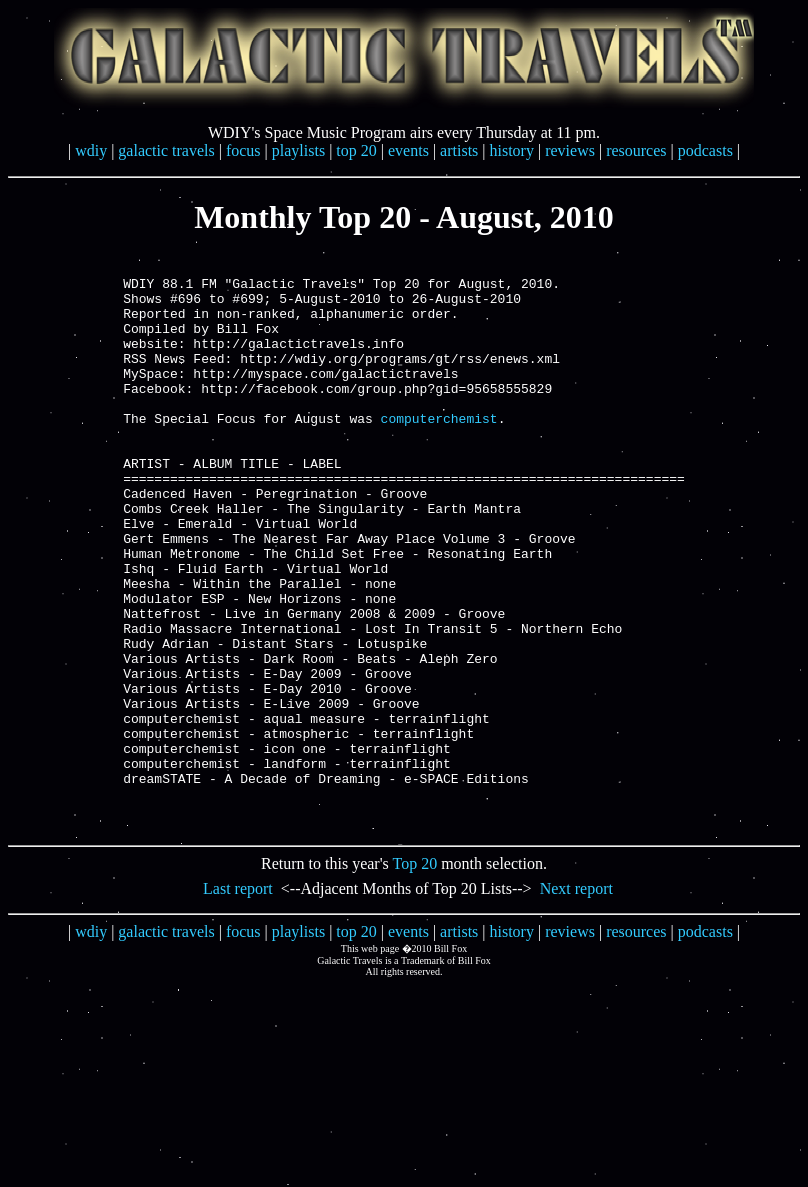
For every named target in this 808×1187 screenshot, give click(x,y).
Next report (576, 999)
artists (459, 150)
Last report (238, 999)
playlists (298, 150)
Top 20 (415, 974)
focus (243, 150)
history (512, 150)
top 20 (356, 150)
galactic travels (166, 150)
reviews (570, 150)
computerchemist (439, 451)
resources (636, 150)
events (408, 150)
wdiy (91, 150)
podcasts (705, 150)
